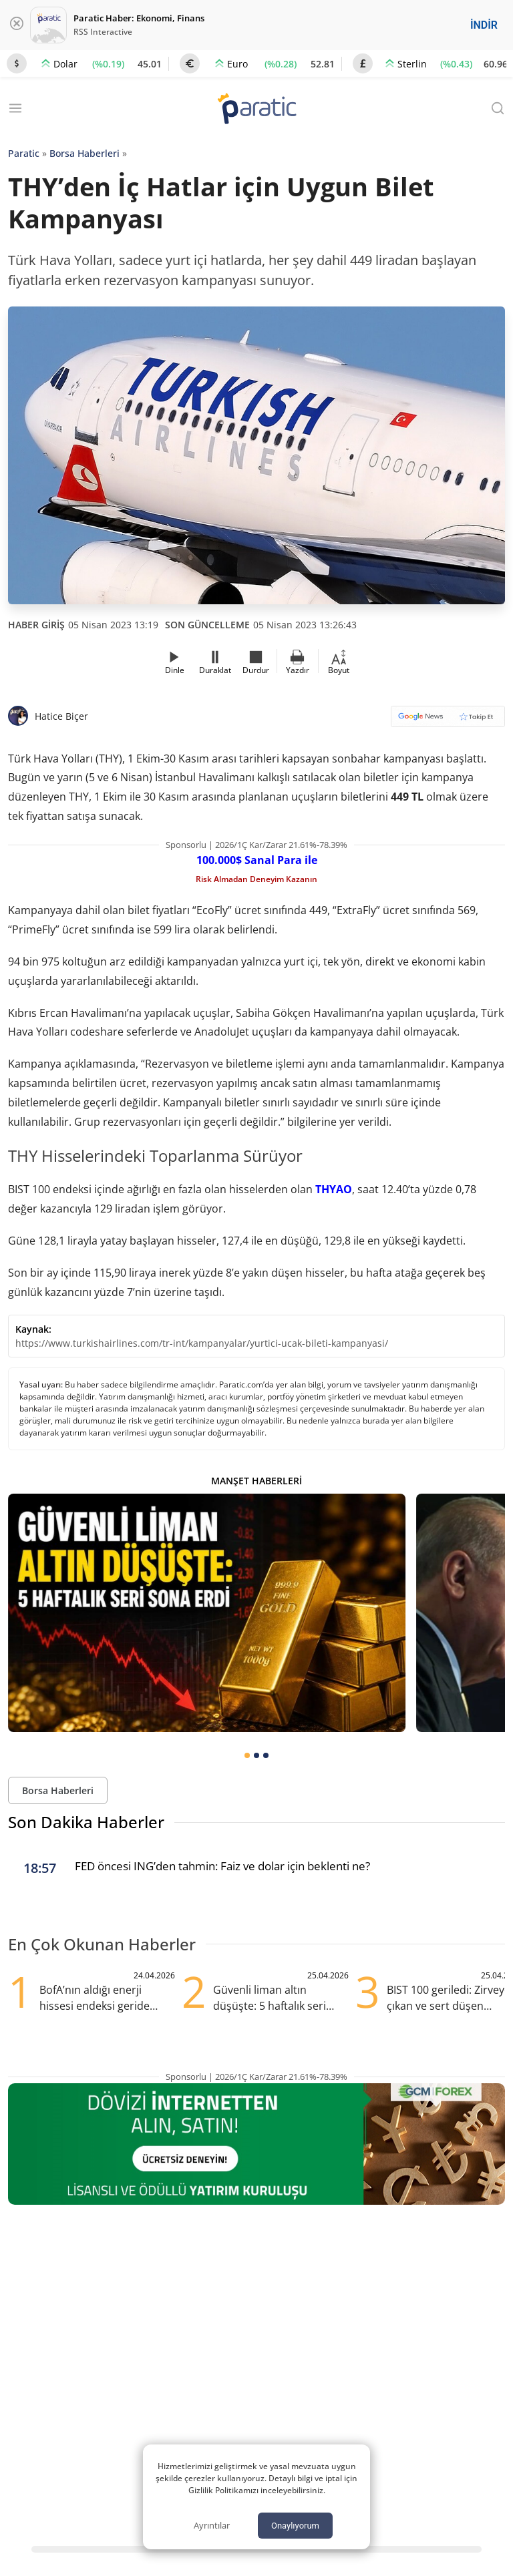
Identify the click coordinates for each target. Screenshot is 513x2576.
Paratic (23, 153)
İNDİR (484, 25)
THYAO (333, 1189)
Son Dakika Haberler (86, 1822)
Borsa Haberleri (84, 153)
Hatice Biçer (61, 716)
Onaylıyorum (295, 2526)
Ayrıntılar (212, 2525)
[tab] (247, 1755)
